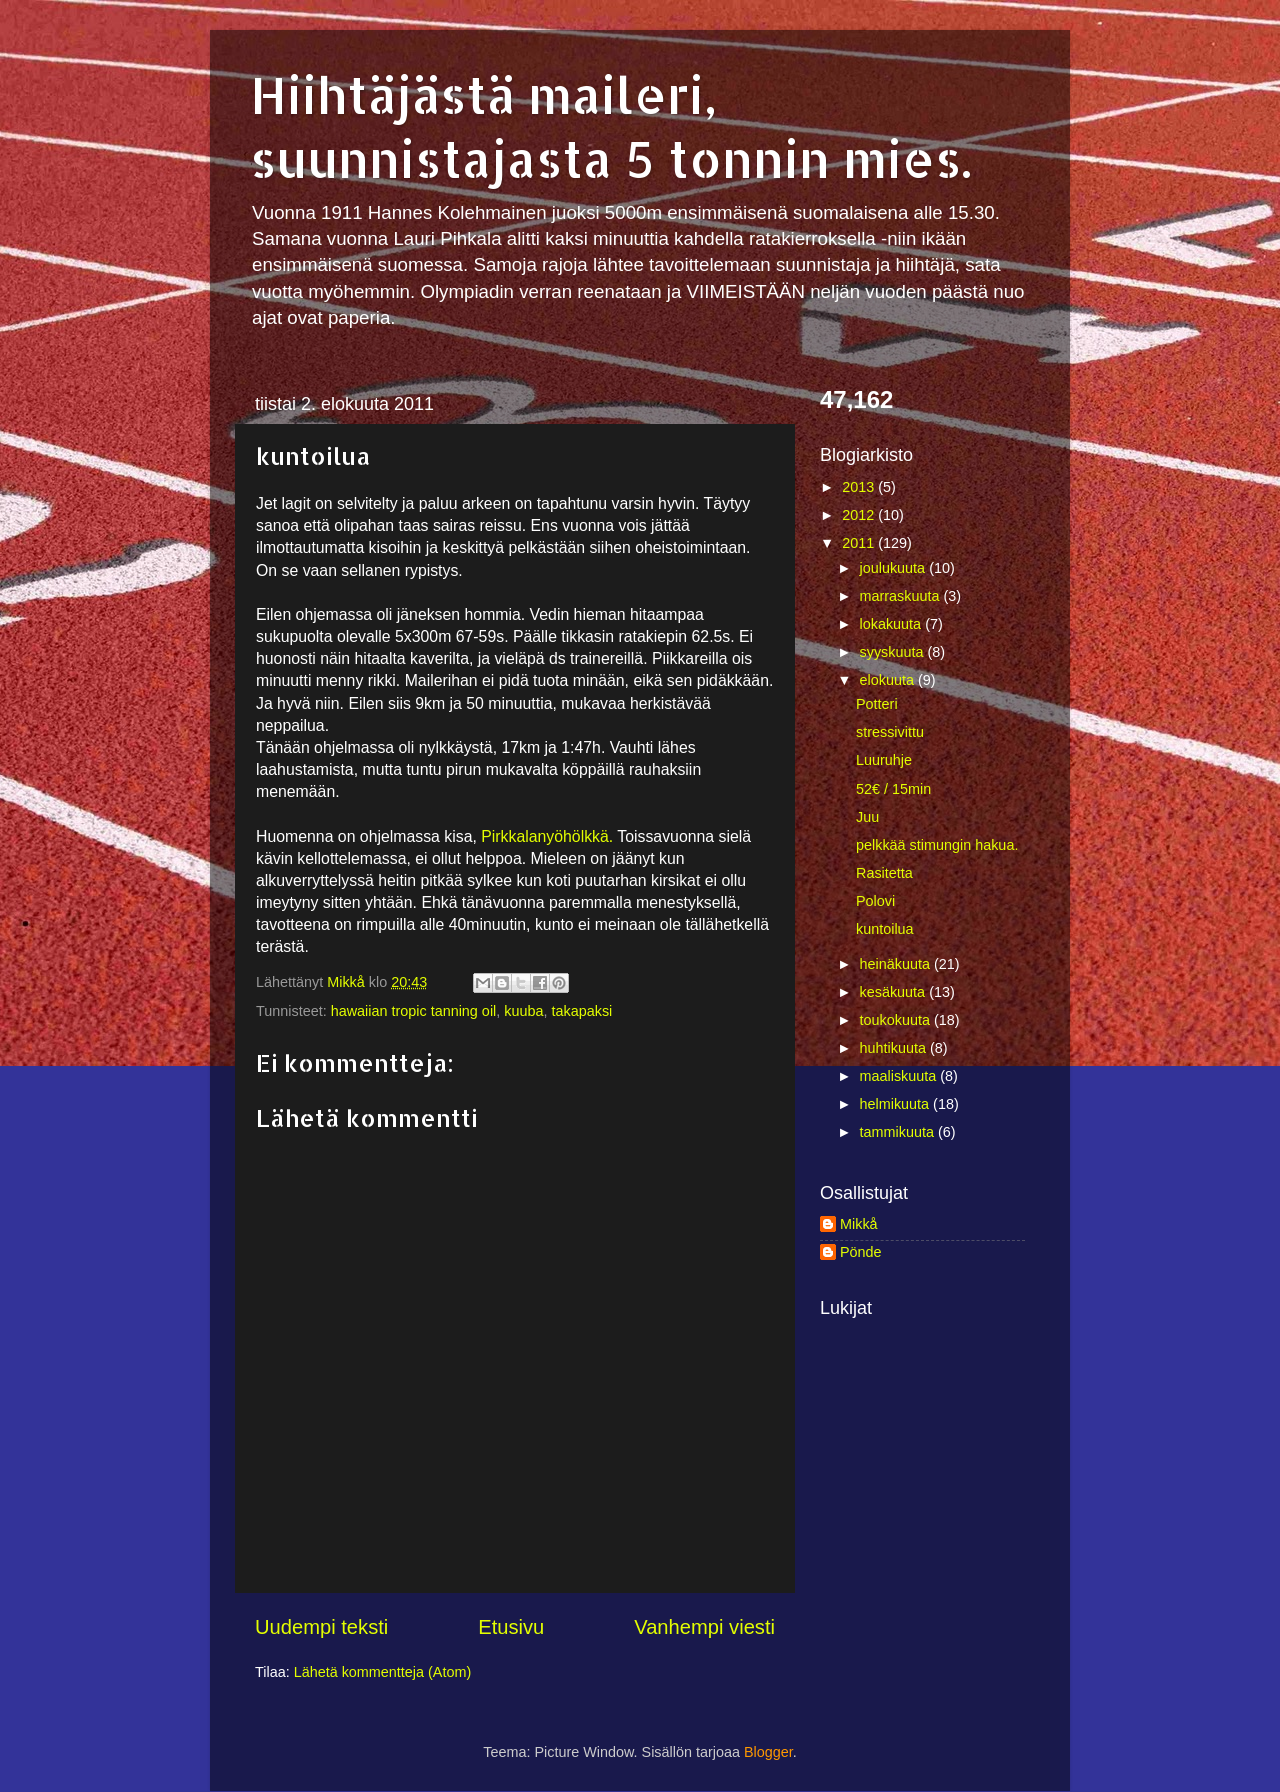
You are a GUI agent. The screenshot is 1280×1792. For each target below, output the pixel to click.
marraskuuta (902, 596)
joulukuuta (895, 568)
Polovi (875, 901)
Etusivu (511, 1627)
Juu (867, 817)
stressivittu (890, 732)
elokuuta (889, 680)
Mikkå (859, 1224)
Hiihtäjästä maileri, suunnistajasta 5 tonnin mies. (611, 126)
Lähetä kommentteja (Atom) (383, 1672)
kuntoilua (885, 929)
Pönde (861, 1252)
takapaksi (582, 1011)
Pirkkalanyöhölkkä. (547, 836)
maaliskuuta (900, 1076)
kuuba (523, 1011)
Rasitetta (884, 873)
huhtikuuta (895, 1048)
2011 (860, 543)
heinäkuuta (897, 964)
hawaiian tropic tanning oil (414, 1011)
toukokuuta (897, 1020)
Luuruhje (884, 760)
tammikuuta (899, 1132)
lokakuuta (893, 624)
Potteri (877, 704)
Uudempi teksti (321, 1627)
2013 (860, 487)
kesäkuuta (895, 992)
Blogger (768, 1752)
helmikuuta (897, 1104)
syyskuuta (894, 652)
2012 (860, 515)
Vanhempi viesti (704, 1627)
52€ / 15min (893, 789)
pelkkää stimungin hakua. (937, 845)
